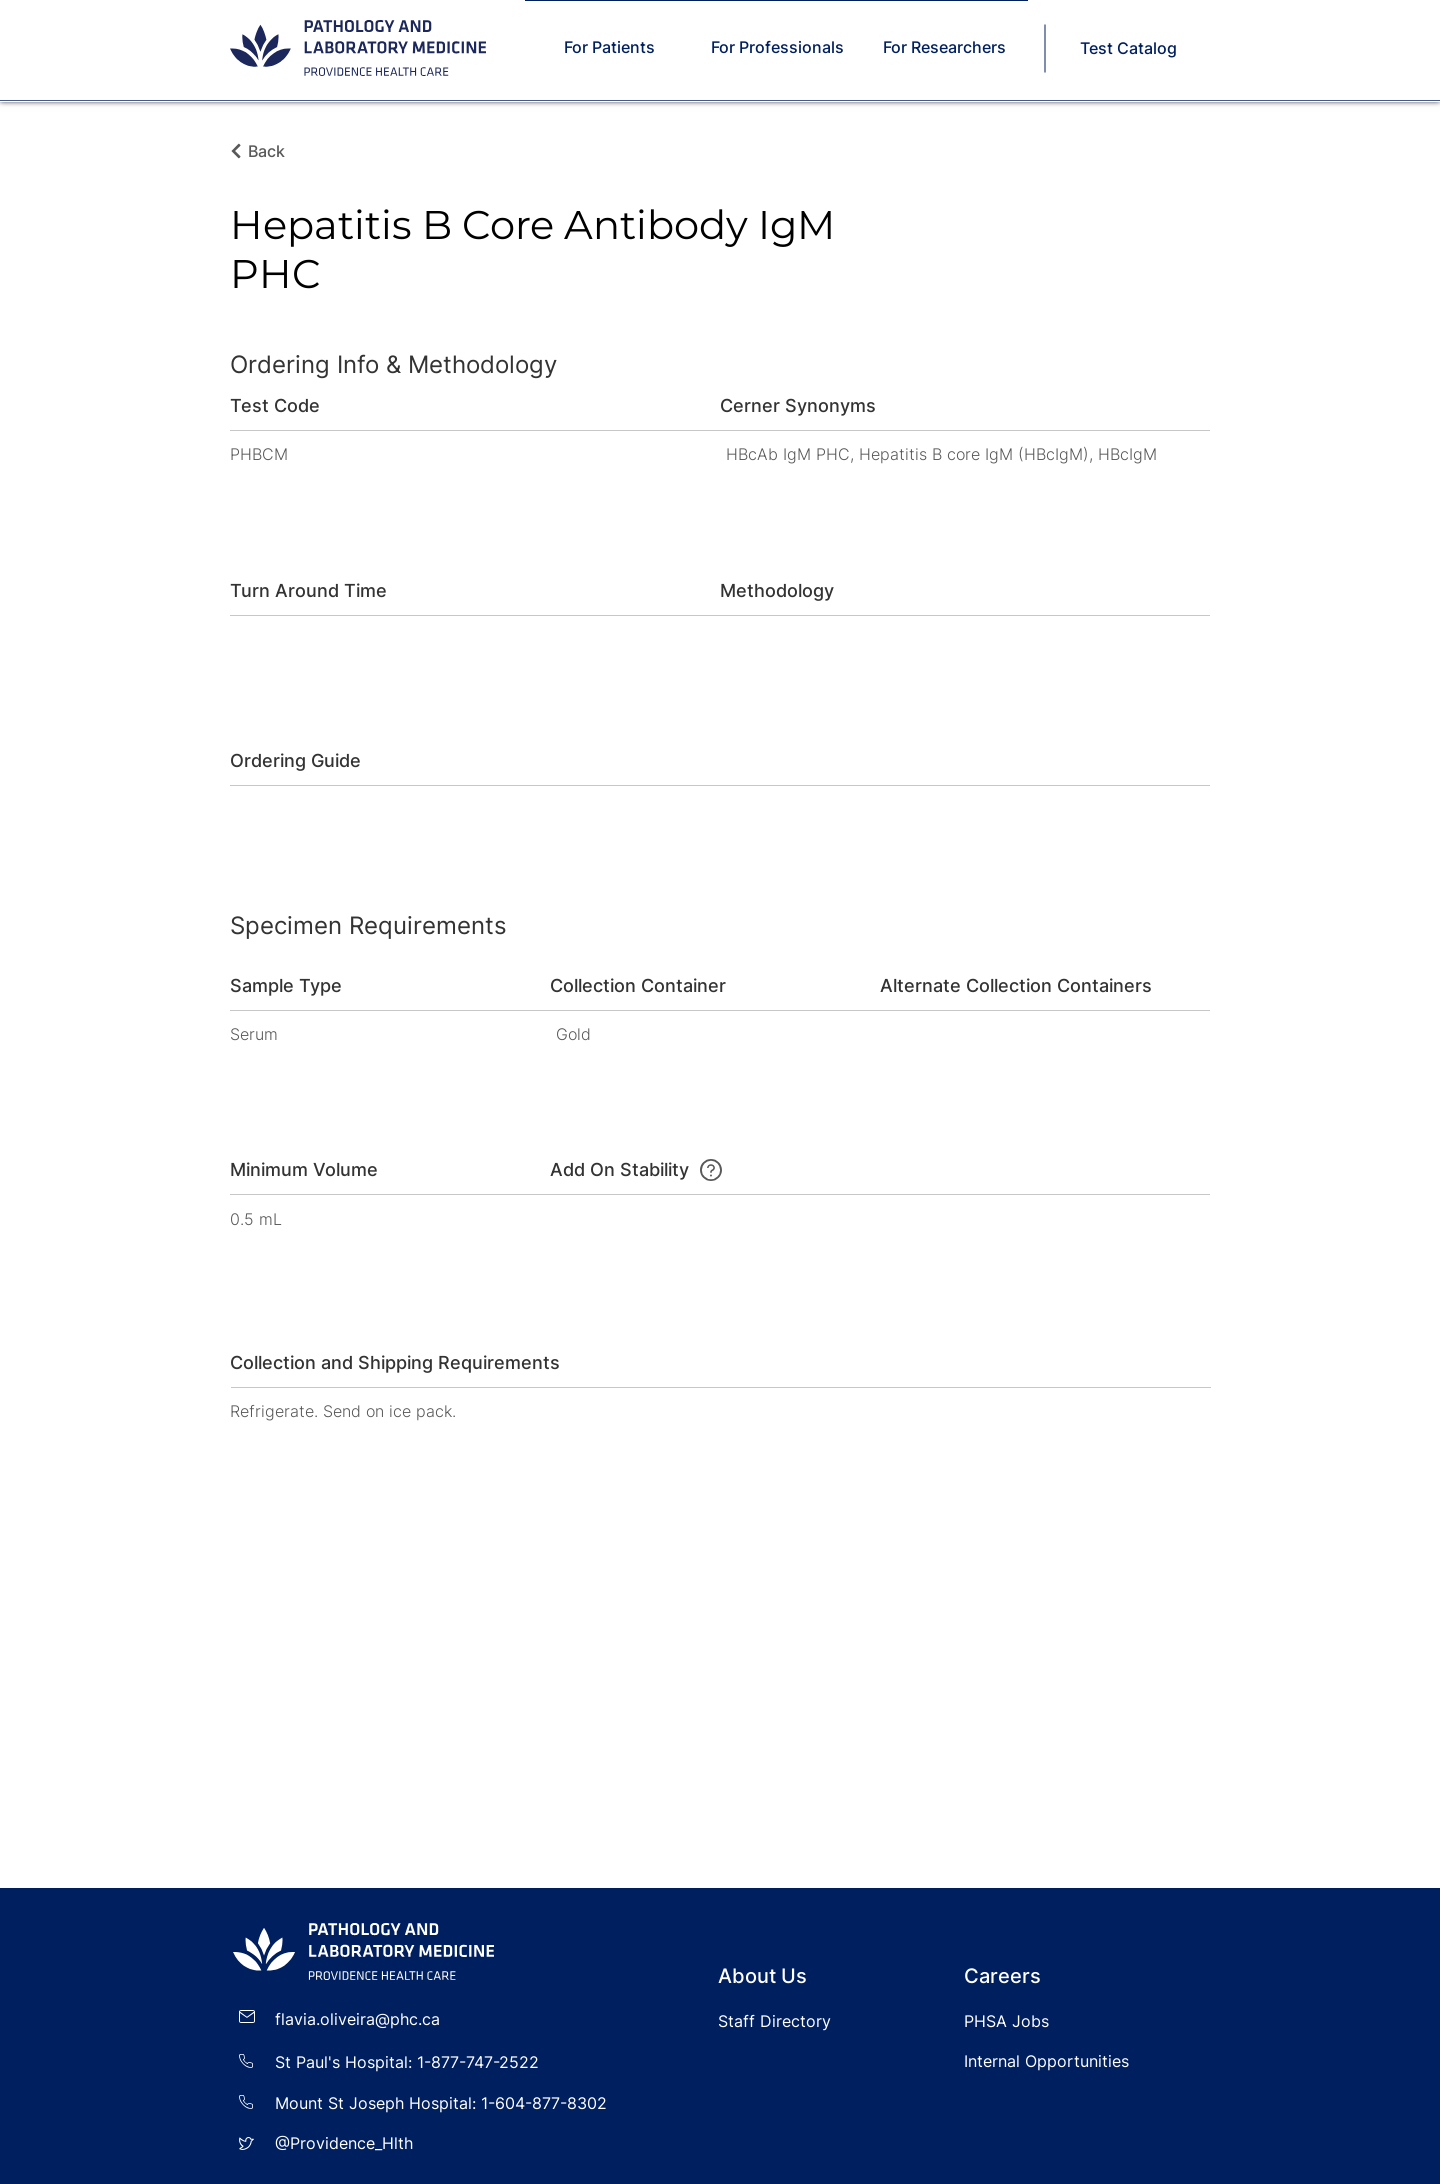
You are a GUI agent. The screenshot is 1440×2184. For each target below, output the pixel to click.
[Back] (272, 151)
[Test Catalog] (1130, 48)
